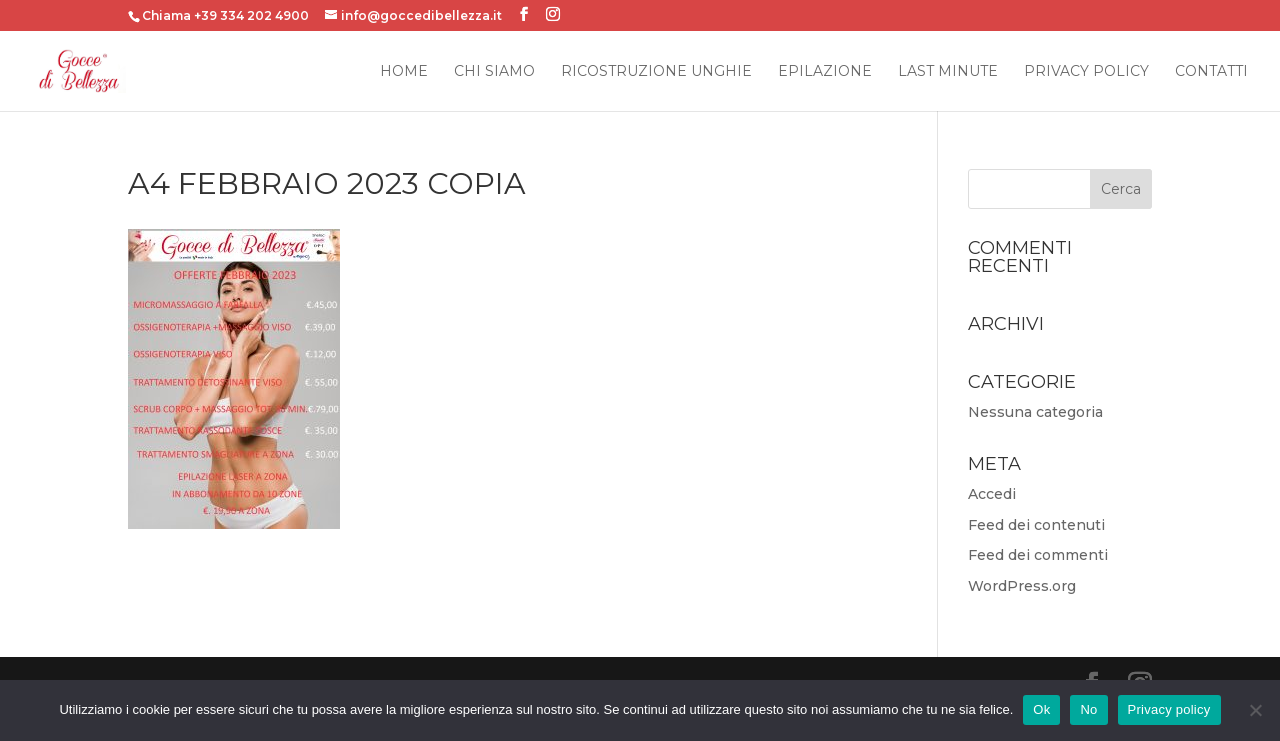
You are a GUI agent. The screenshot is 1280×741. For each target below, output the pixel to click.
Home (404, 72)
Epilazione (825, 72)
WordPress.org (1022, 586)
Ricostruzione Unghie (656, 72)
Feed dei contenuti (1036, 525)
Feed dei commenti (1038, 555)
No (1088, 709)
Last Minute (948, 72)
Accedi (992, 494)
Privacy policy (1169, 709)
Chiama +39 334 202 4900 (225, 15)
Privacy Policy (1086, 72)
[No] (1255, 710)
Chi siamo (494, 72)
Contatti (1211, 72)
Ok (1041, 709)
